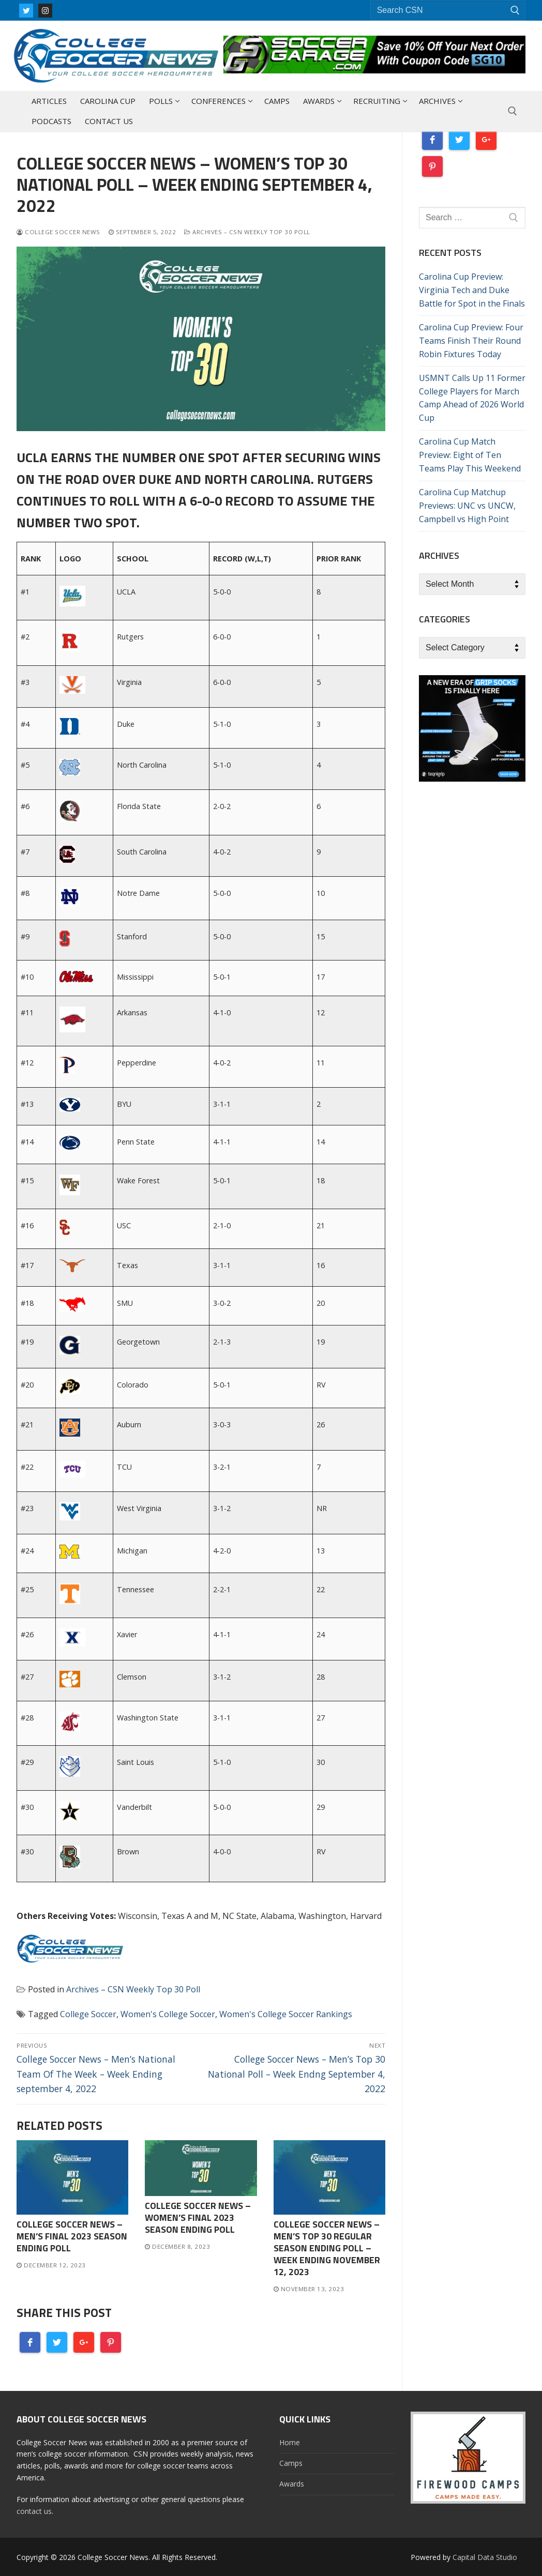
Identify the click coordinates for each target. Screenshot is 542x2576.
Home (289, 2442)
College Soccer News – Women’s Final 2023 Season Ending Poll (198, 2217)
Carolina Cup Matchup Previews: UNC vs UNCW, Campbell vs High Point (467, 505)
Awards (291, 2484)
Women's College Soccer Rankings (285, 2014)
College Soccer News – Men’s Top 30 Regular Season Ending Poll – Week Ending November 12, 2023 (327, 2247)
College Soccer (88, 2014)
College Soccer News (58, 232)
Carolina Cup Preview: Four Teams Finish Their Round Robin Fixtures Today (471, 341)
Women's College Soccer (168, 2014)
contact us (34, 2511)
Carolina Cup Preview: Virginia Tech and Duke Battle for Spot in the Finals (472, 290)
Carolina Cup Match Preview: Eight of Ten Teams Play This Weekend (470, 455)
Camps (291, 2463)
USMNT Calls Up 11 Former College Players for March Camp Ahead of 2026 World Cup (472, 398)
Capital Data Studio (485, 2557)
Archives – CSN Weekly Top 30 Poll (247, 232)
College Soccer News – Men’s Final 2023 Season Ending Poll (72, 2236)
